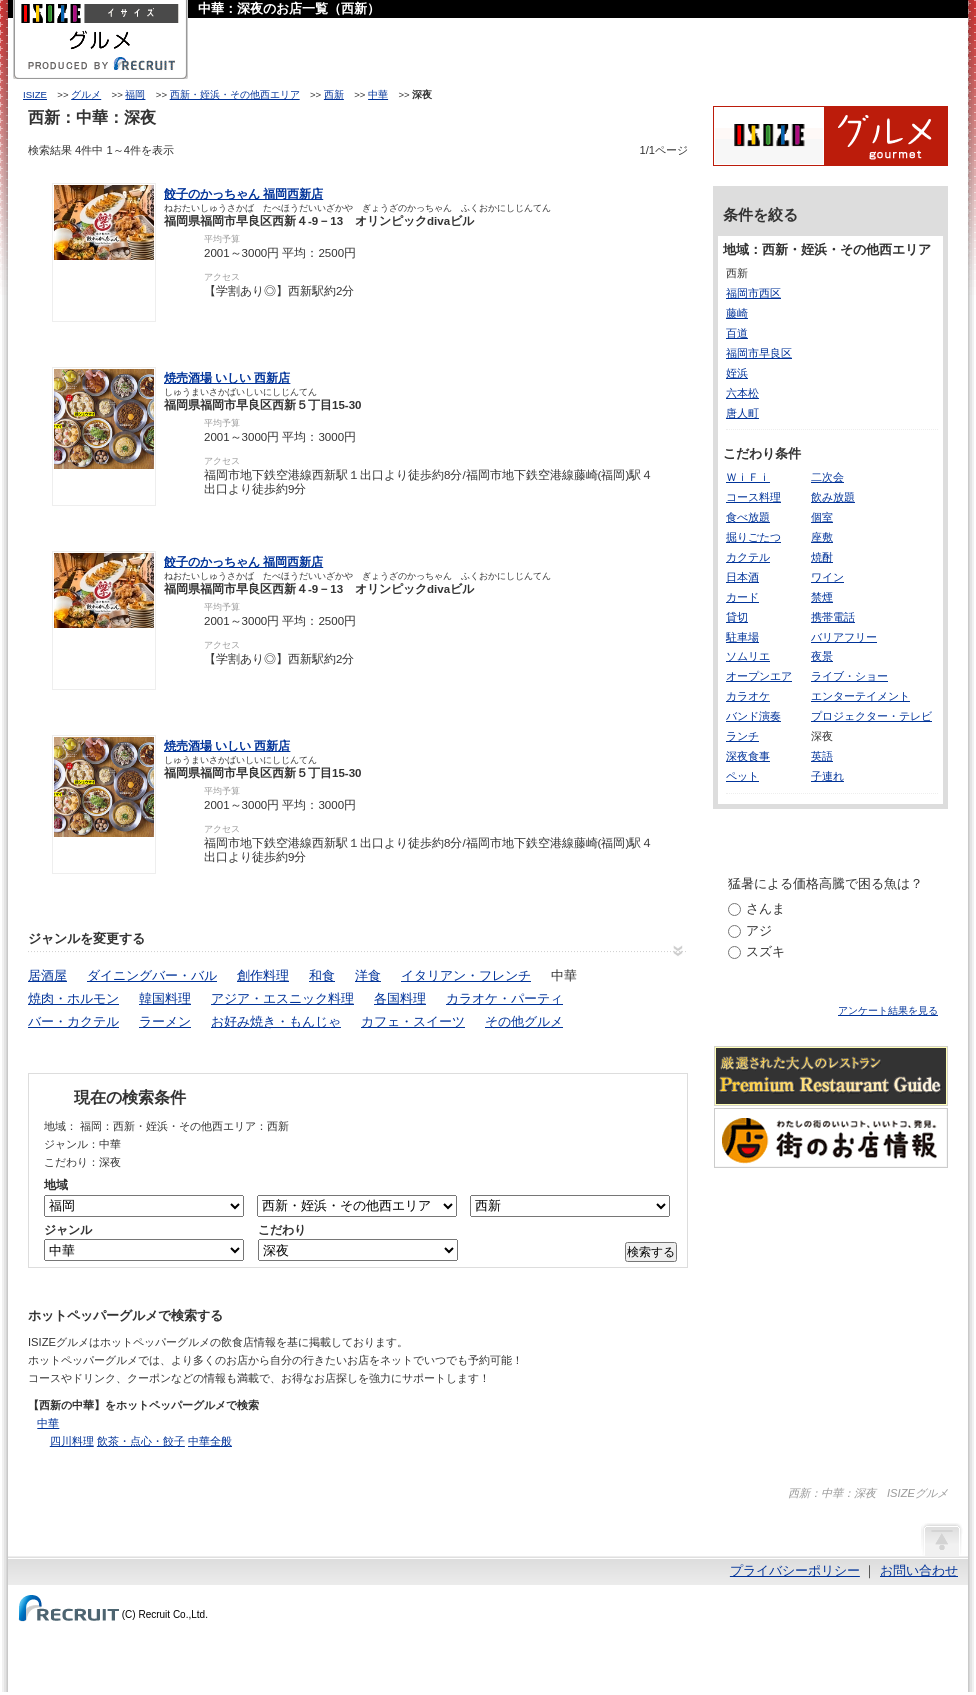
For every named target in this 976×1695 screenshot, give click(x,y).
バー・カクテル (73, 1021)
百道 (737, 333)
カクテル (748, 557)
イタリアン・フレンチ (466, 975)
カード (742, 597)
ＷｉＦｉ (748, 477)
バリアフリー (844, 637)
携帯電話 (833, 617)
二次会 (827, 477)
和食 (322, 975)
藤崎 (737, 313)
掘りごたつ (753, 537)
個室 (822, 517)
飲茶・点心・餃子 (141, 1441)
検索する (651, 1252)
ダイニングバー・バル (152, 975)
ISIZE (35, 94)
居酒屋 (47, 975)
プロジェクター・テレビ (871, 716)
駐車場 (742, 637)
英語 (822, 756)
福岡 (135, 94)
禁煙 (822, 597)
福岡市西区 (753, 293)
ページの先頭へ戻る (941, 1539)
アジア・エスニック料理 (282, 998)
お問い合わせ (919, 1570)
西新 (334, 94)
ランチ (742, 736)
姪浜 (737, 373)
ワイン (827, 577)
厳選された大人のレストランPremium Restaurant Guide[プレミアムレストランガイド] (831, 1076)
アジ (759, 930)
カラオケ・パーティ (504, 998)
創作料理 (263, 975)
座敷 (822, 537)
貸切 (737, 617)
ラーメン (165, 1021)
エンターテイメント (860, 696)
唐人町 (742, 413)
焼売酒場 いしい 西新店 (227, 378)
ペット (742, 776)
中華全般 (210, 1441)
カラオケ (748, 696)
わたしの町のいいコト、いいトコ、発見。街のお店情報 (831, 1138)
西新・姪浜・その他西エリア (235, 94)
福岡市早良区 (759, 353)
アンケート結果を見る (888, 1010)
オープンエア (759, 676)
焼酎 (822, 557)
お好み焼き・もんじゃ (276, 1021)
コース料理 (753, 497)
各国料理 (400, 998)
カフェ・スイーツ (413, 1021)
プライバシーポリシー (795, 1570)
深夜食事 (748, 756)
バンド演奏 (753, 716)
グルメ (86, 94)
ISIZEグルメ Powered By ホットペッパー (830, 136)
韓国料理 (165, 998)
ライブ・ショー (849, 676)
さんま (765, 908)
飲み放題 (833, 497)
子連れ (827, 776)
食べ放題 (748, 517)
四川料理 (72, 1441)
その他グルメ (524, 1021)
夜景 (822, 656)
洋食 (368, 975)
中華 (378, 94)
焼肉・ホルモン (73, 998)
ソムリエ (748, 656)
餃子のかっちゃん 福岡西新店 (243, 194)
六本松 (742, 393)
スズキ (765, 951)
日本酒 (742, 577)
